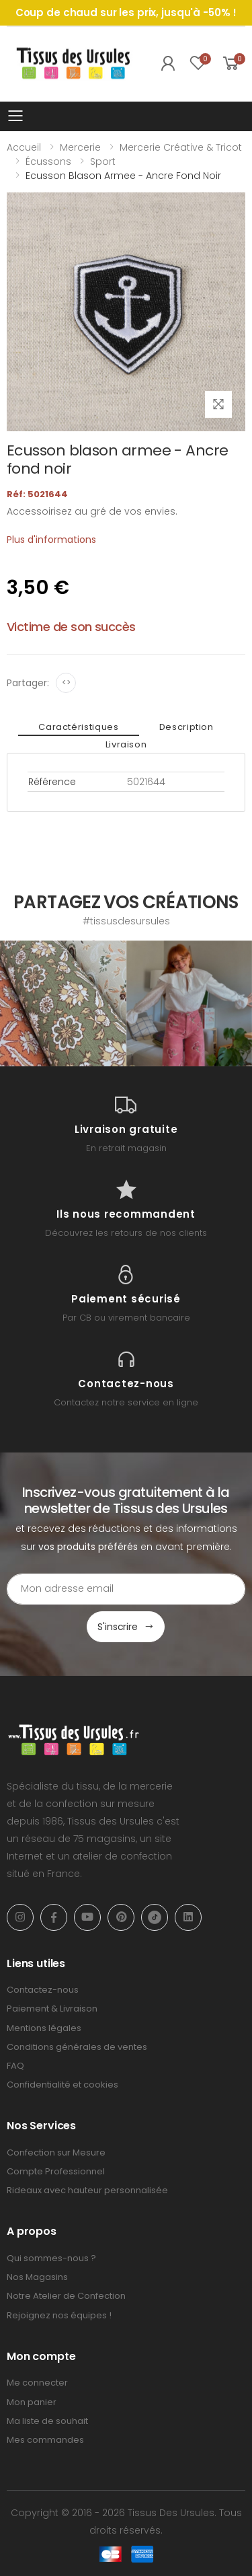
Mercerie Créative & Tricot (181, 147)
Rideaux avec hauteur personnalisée (87, 2190)
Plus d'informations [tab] (51, 539)
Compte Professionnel (56, 2171)
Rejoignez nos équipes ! (59, 2315)
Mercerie (80, 147)
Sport (103, 161)
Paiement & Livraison (52, 2008)
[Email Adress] (126, 1589)
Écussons (48, 161)
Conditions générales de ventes (77, 2046)
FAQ (15, 2065)
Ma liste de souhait (47, 2421)
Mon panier (31, 2402)
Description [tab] (186, 727)
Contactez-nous (43, 1989)
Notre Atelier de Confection (66, 2295)
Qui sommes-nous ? (51, 2258)
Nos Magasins (37, 2277)
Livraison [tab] (126, 744)
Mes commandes (45, 2439)
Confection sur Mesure (56, 2152)
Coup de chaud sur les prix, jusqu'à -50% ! (126, 12)
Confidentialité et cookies (62, 2084)
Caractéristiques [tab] (78, 727)
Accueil (24, 147)
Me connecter (37, 2382)
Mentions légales (44, 2028)
